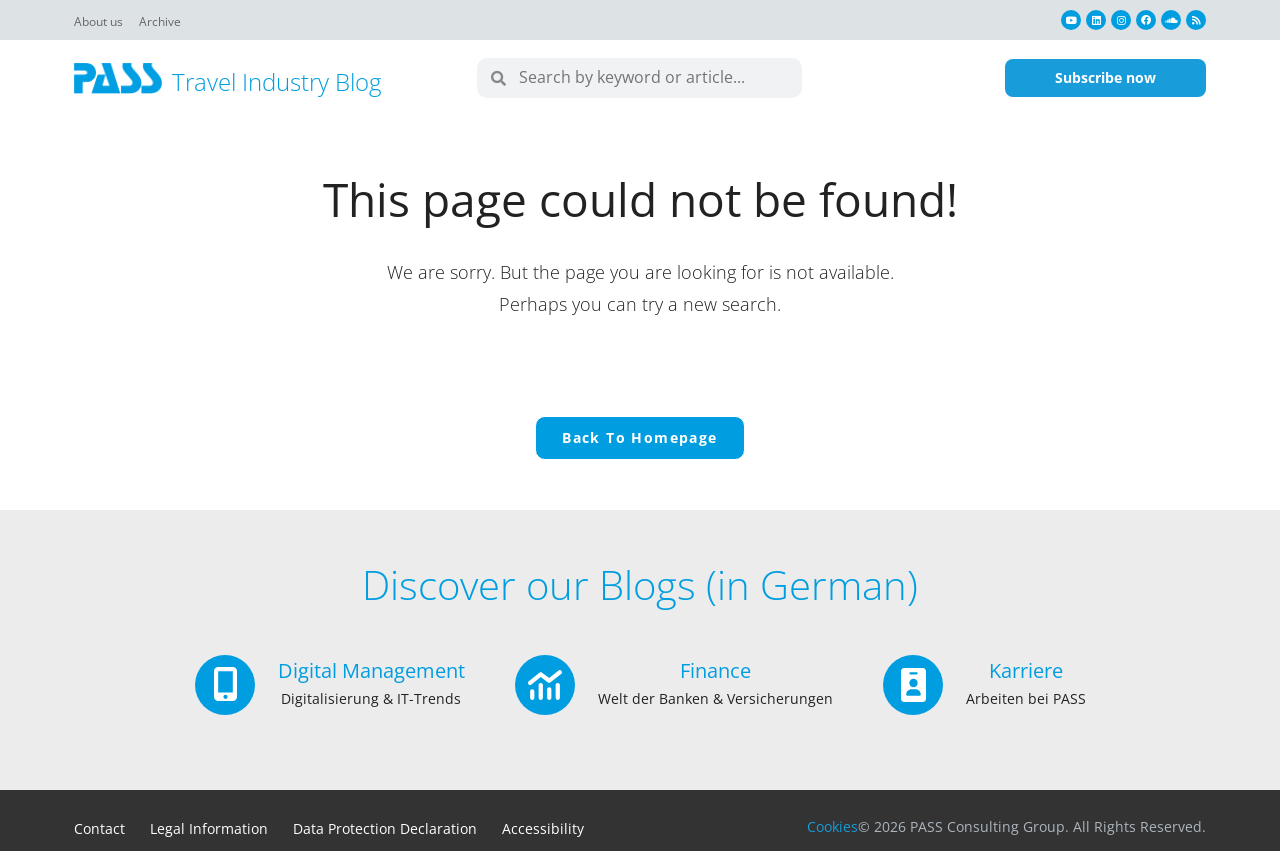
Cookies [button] (832, 826)
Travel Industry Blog (276, 81)
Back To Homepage (639, 437)
